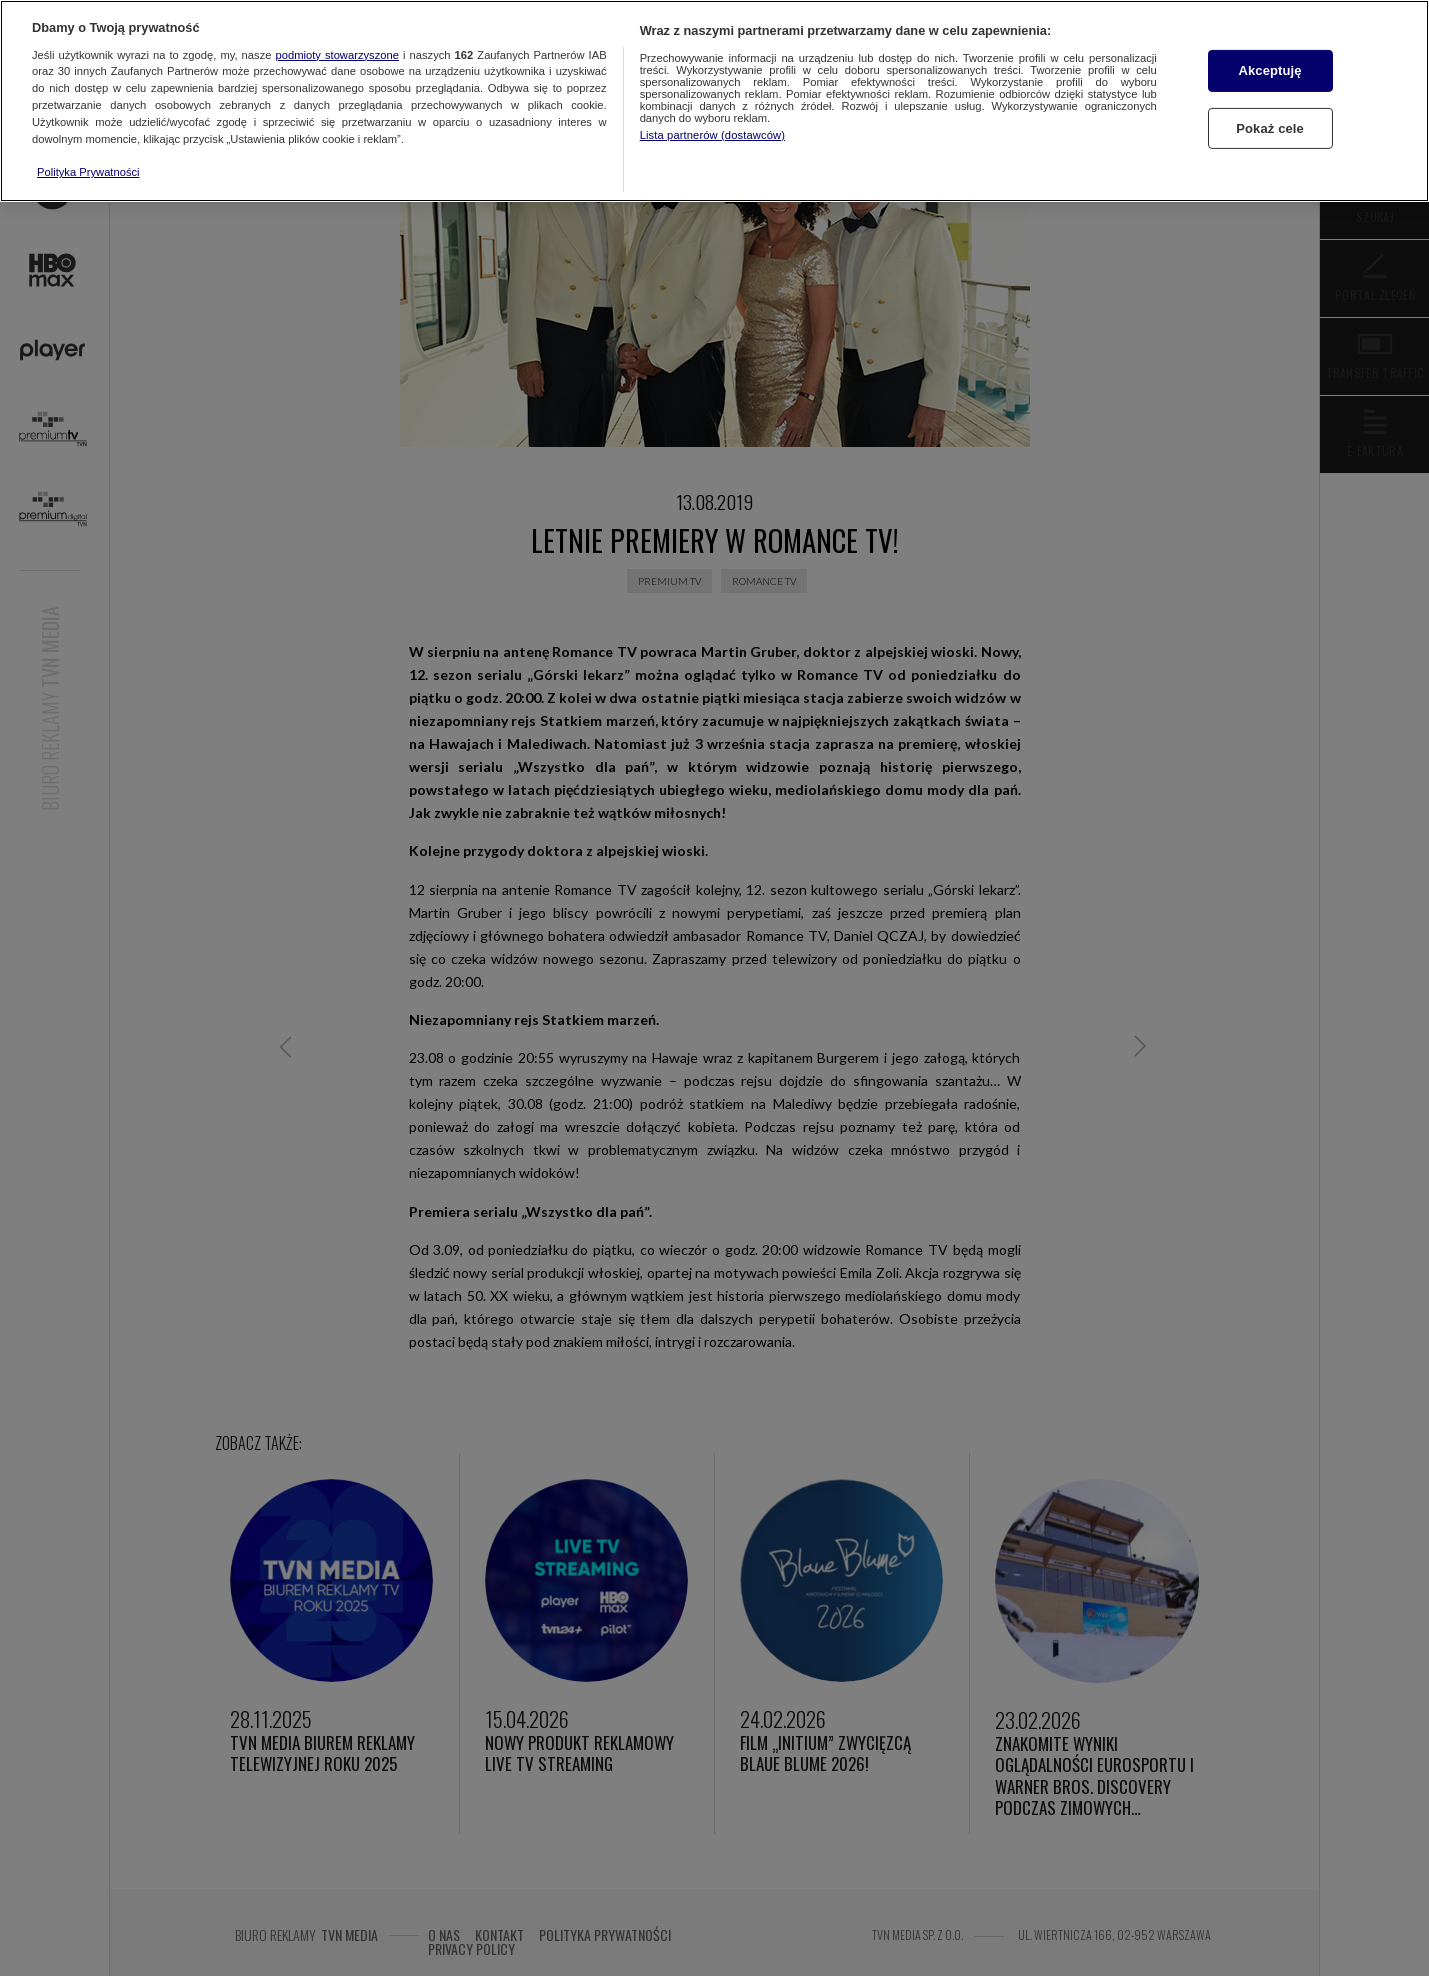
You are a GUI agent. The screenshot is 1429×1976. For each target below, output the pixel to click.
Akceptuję (1269, 70)
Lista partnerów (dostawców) (712, 135)
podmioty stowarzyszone (337, 55)
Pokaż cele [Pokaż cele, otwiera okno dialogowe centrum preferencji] (1270, 128)
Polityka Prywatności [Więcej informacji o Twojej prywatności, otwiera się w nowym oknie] (88, 172)
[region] (714, 101)
